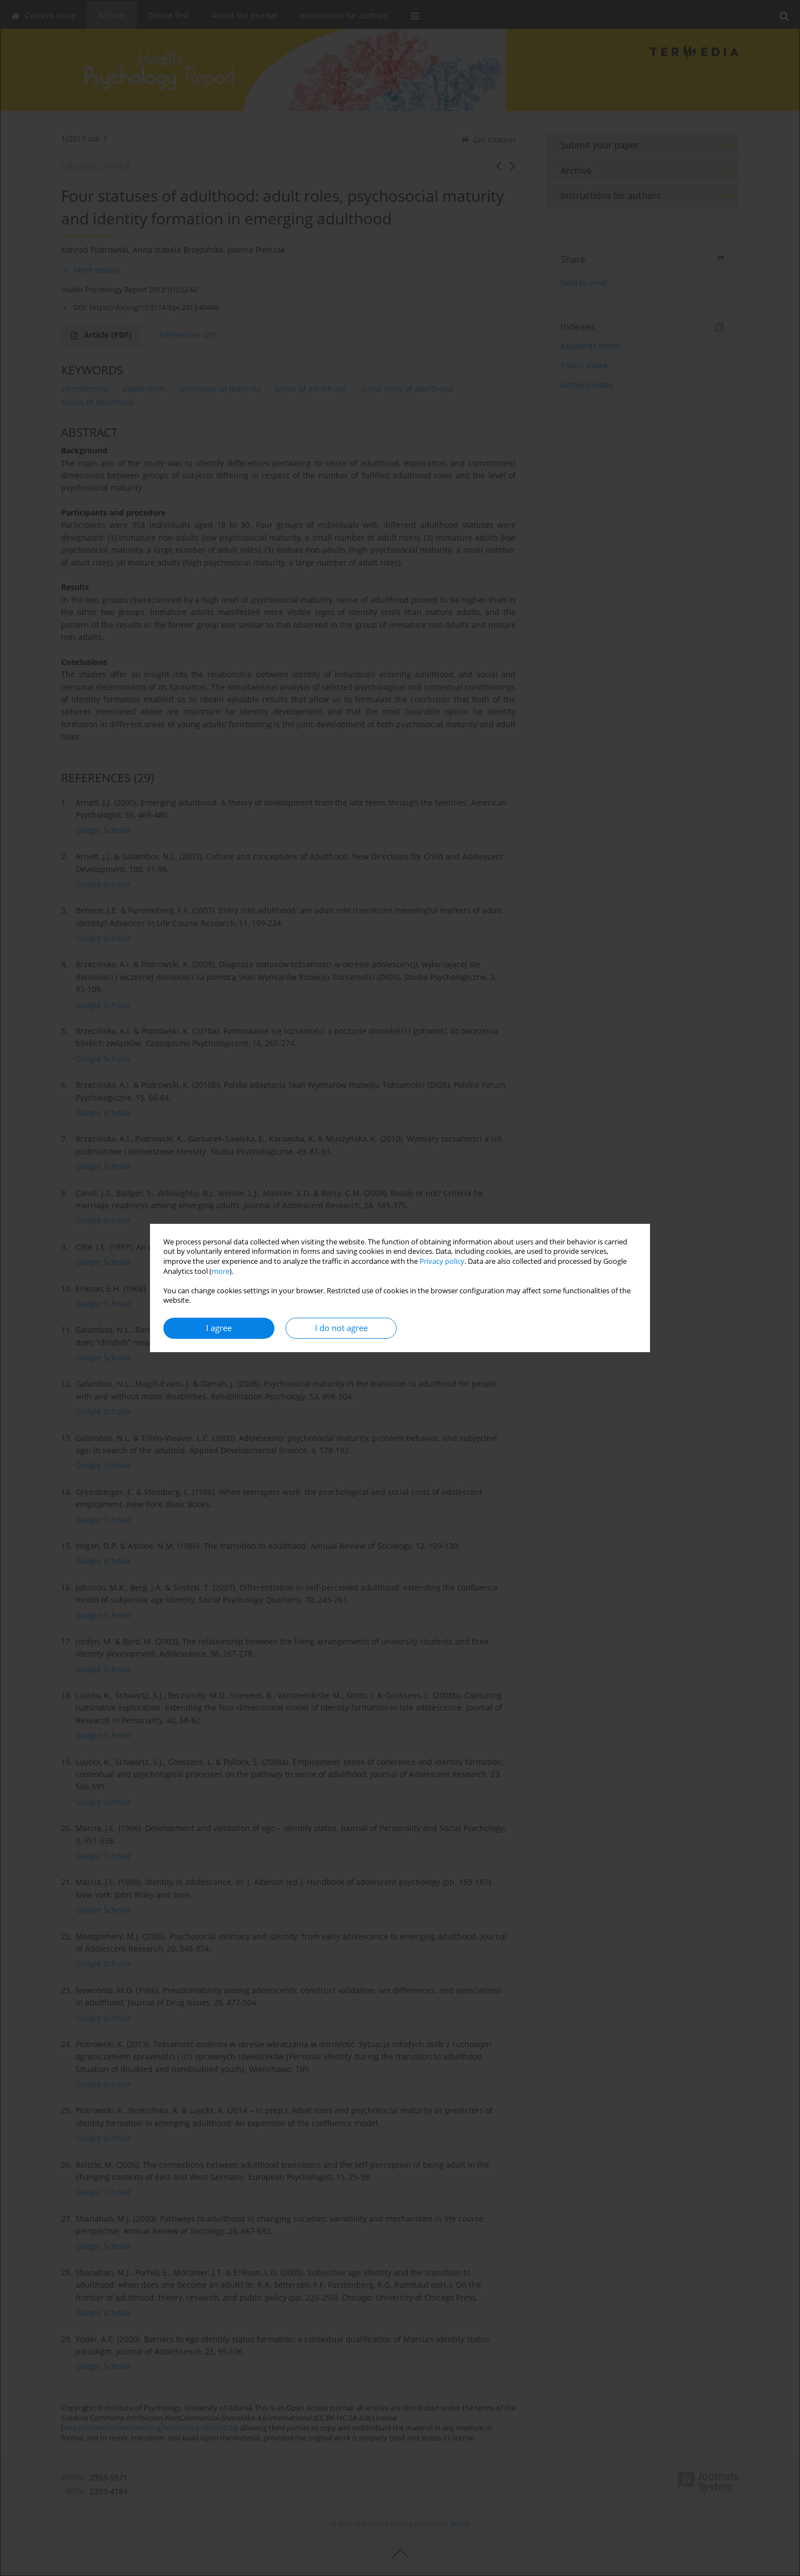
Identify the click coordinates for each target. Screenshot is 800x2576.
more (220, 1271)
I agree (219, 1328)
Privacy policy (441, 1261)
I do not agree (341, 1328)
